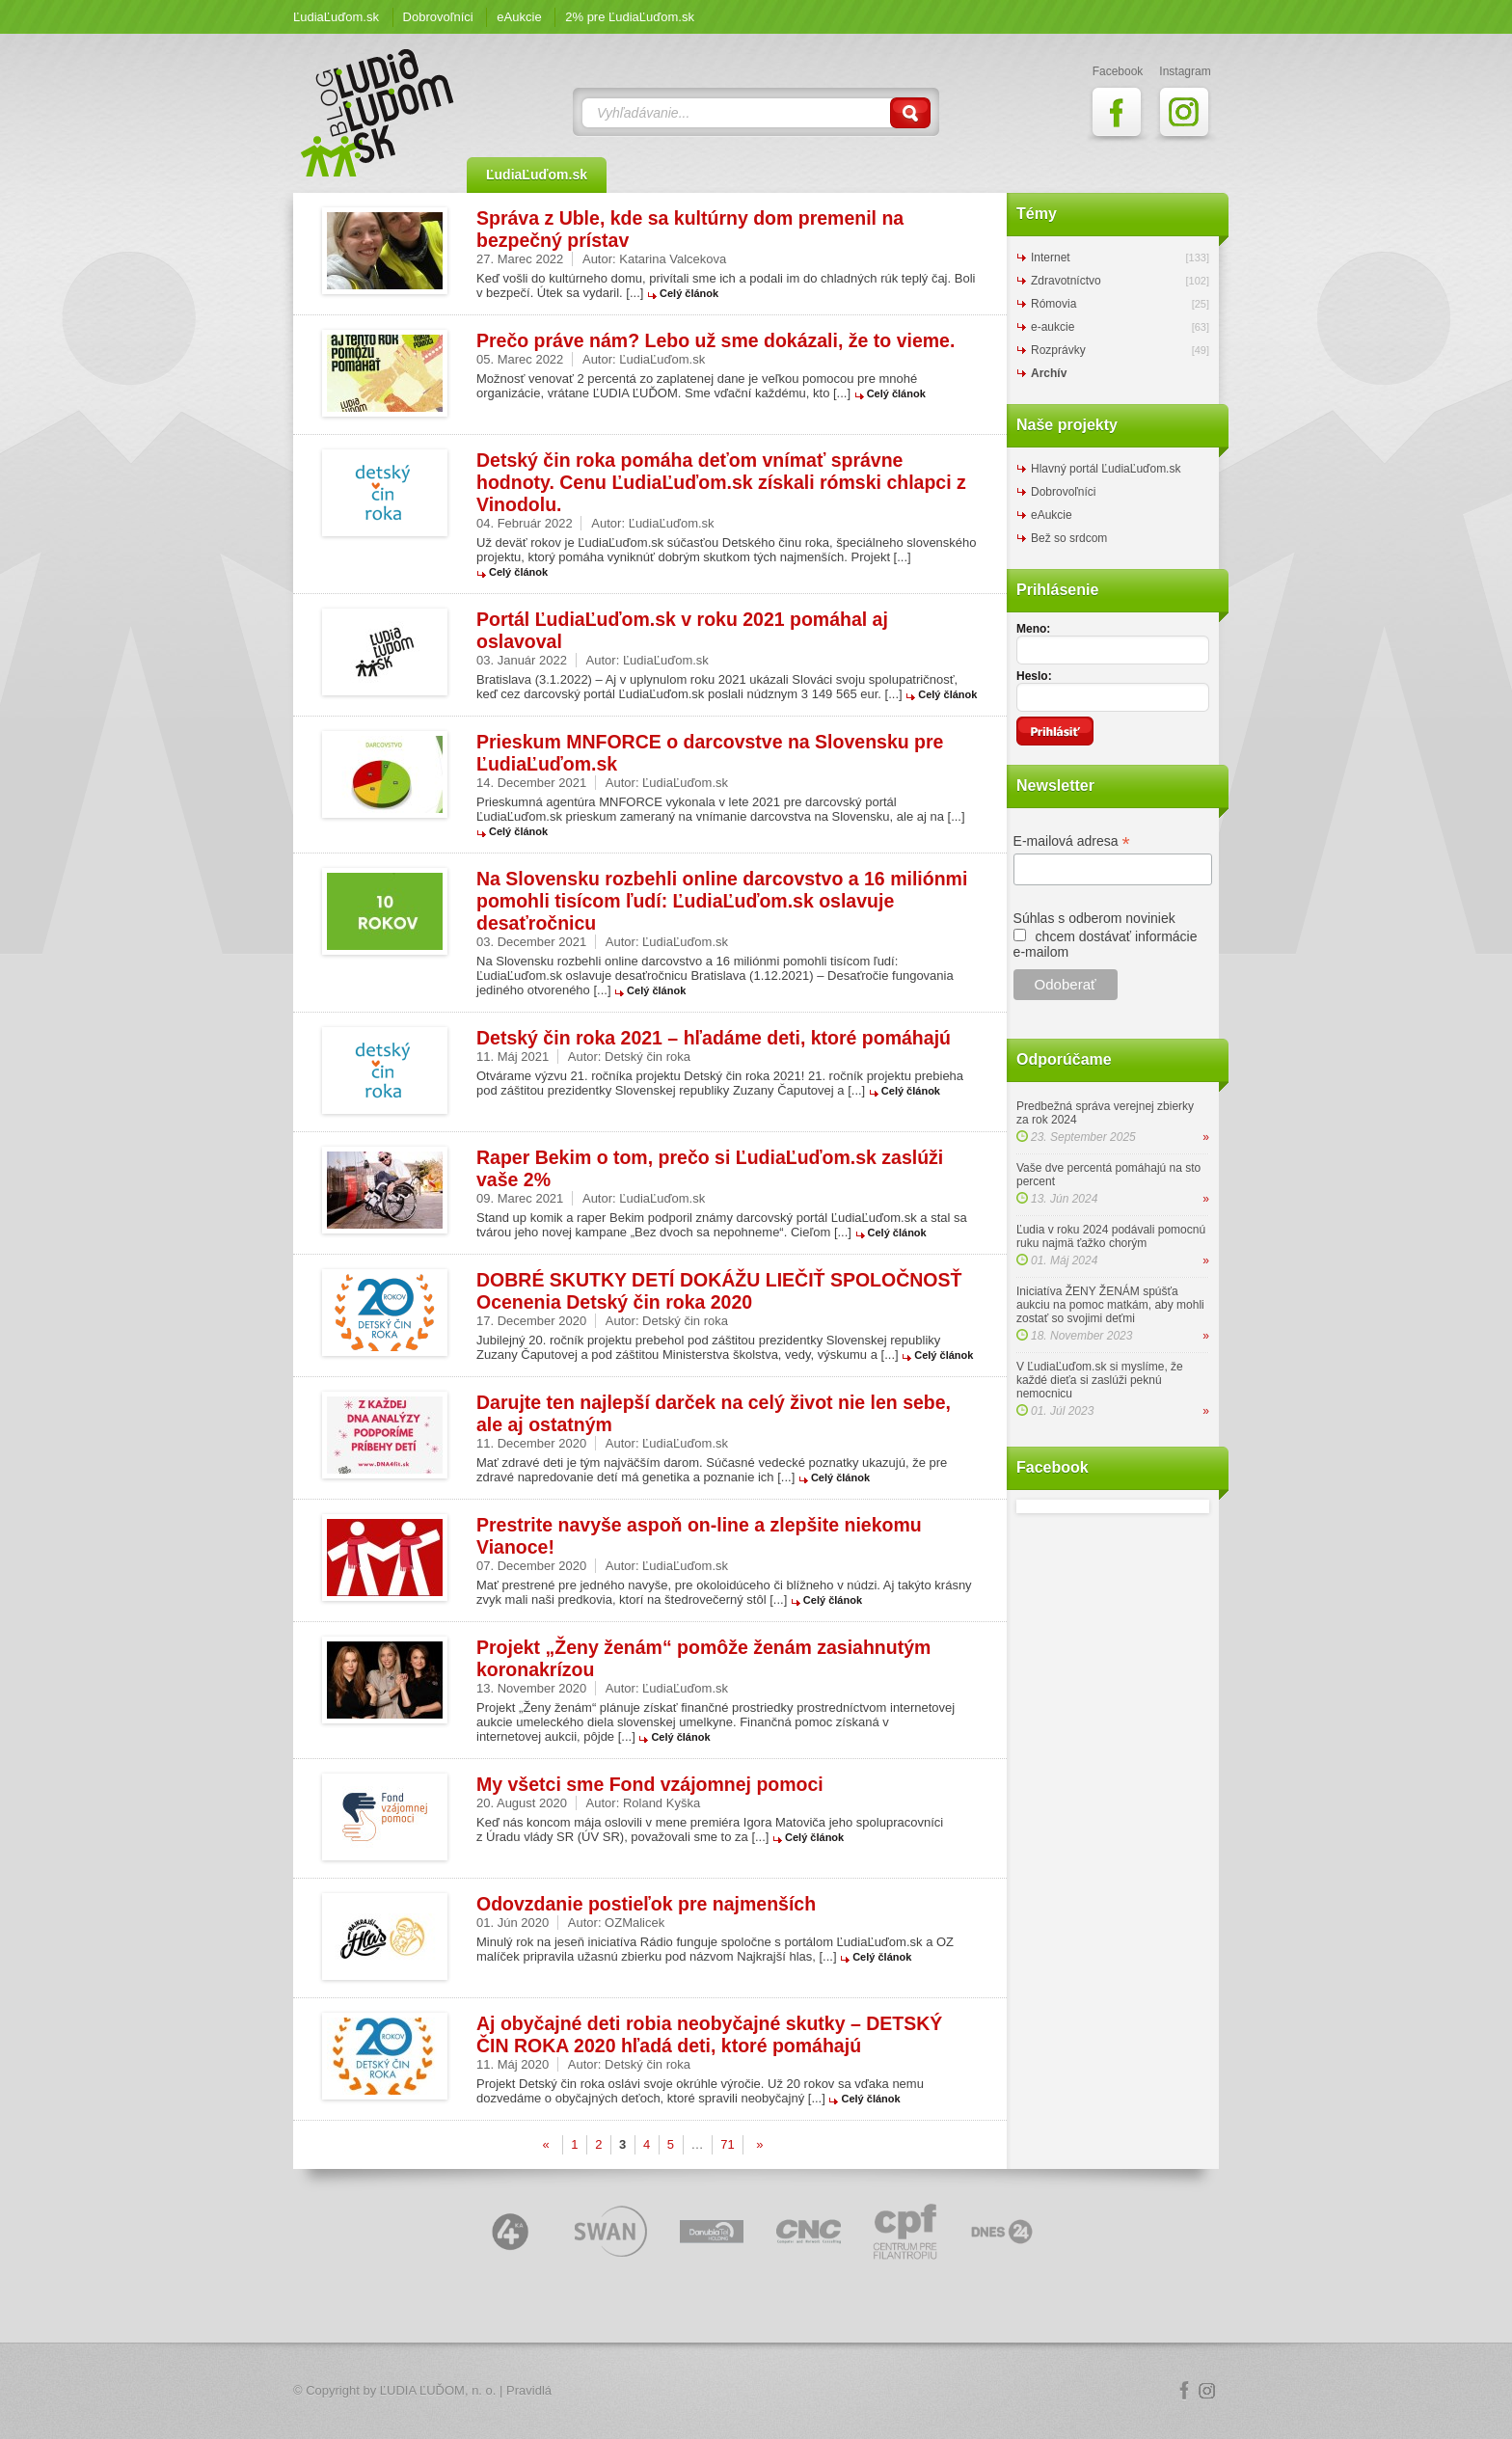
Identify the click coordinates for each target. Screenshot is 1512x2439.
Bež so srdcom (1069, 538)
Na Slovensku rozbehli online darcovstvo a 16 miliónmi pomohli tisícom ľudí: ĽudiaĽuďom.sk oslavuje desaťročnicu (721, 901)
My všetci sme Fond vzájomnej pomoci (650, 1784)
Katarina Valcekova (672, 259)
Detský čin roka (647, 1056)
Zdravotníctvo (1066, 280)
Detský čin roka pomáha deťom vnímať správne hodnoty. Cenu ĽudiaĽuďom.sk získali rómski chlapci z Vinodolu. (721, 482)
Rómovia (1053, 304)
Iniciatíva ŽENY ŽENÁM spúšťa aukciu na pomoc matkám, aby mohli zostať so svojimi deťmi (1110, 1305)
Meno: (1033, 629)
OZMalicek (634, 1922)
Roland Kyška (661, 1803)
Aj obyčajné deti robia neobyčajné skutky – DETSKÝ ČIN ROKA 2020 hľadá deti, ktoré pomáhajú (709, 2034)
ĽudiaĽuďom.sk (336, 17)
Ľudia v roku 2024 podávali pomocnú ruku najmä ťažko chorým (1110, 1236)
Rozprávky (1058, 350)
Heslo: (1034, 676)
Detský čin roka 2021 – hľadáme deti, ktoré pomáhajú (713, 1037)
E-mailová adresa (1071, 841)
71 (727, 2144)
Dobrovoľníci (438, 17)
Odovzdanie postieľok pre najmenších (646, 1903)
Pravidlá (529, 2390)
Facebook (1184, 2390)
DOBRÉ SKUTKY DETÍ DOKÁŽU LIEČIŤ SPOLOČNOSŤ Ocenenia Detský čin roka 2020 (718, 1291)
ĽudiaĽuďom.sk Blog (378, 112)
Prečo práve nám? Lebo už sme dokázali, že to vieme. (715, 340)
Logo (756, 2391)
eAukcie (519, 17)
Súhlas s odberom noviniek (1094, 918)
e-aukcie (1052, 327)
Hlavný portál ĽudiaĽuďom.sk (1105, 468)
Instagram (1207, 2390)
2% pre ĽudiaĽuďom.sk (629, 17)
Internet (1050, 257)
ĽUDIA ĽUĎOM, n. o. (438, 2390)
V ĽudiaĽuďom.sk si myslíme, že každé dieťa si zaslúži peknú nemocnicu (1099, 1380)
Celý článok (689, 293)
